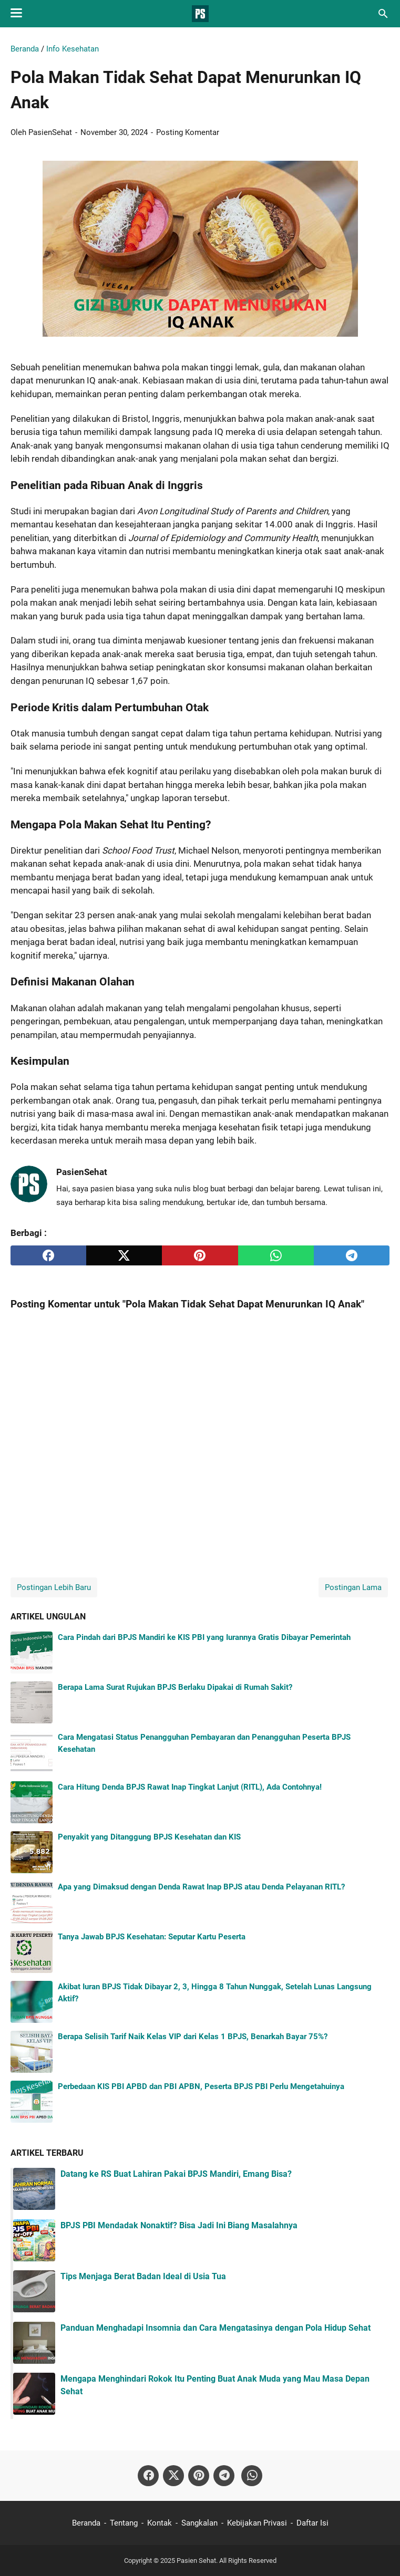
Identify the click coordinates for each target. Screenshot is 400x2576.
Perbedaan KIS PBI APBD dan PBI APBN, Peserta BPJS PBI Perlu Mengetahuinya (201, 2086)
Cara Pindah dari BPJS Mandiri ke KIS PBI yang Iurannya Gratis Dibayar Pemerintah (204, 1637)
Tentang (124, 2523)
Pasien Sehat (196, 2560)
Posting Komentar (187, 132)
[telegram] (351, 1255)
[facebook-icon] (148, 2475)
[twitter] (124, 1255)
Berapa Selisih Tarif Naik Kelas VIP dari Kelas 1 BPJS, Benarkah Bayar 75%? (192, 2036)
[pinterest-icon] (198, 2475)
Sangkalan (199, 2523)
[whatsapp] (276, 1255)
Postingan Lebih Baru (54, 1587)
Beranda (86, 2523)
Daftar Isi (312, 2523)
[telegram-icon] (223, 2475)
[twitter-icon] (173, 2475)
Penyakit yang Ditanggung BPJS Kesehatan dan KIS (149, 1837)
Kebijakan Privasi (257, 2523)
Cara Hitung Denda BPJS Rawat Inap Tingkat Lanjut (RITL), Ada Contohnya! (190, 1787)
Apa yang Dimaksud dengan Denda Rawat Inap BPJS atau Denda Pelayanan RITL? (201, 1887)
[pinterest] (200, 1255)
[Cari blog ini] (383, 13)
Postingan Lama (353, 1587)
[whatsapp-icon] (251, 2475)
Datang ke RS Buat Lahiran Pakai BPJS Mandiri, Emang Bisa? (176, 2174)
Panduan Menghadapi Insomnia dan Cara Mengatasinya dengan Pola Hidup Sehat (215, 2328)
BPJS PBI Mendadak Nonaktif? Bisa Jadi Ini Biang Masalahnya (179, 2225)
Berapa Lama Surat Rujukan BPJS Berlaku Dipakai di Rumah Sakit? (175, 1687)
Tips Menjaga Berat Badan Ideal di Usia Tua (143, 2276)
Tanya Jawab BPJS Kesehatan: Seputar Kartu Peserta (151, 1936)
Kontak (159, 2523)
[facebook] (48, 1255)
